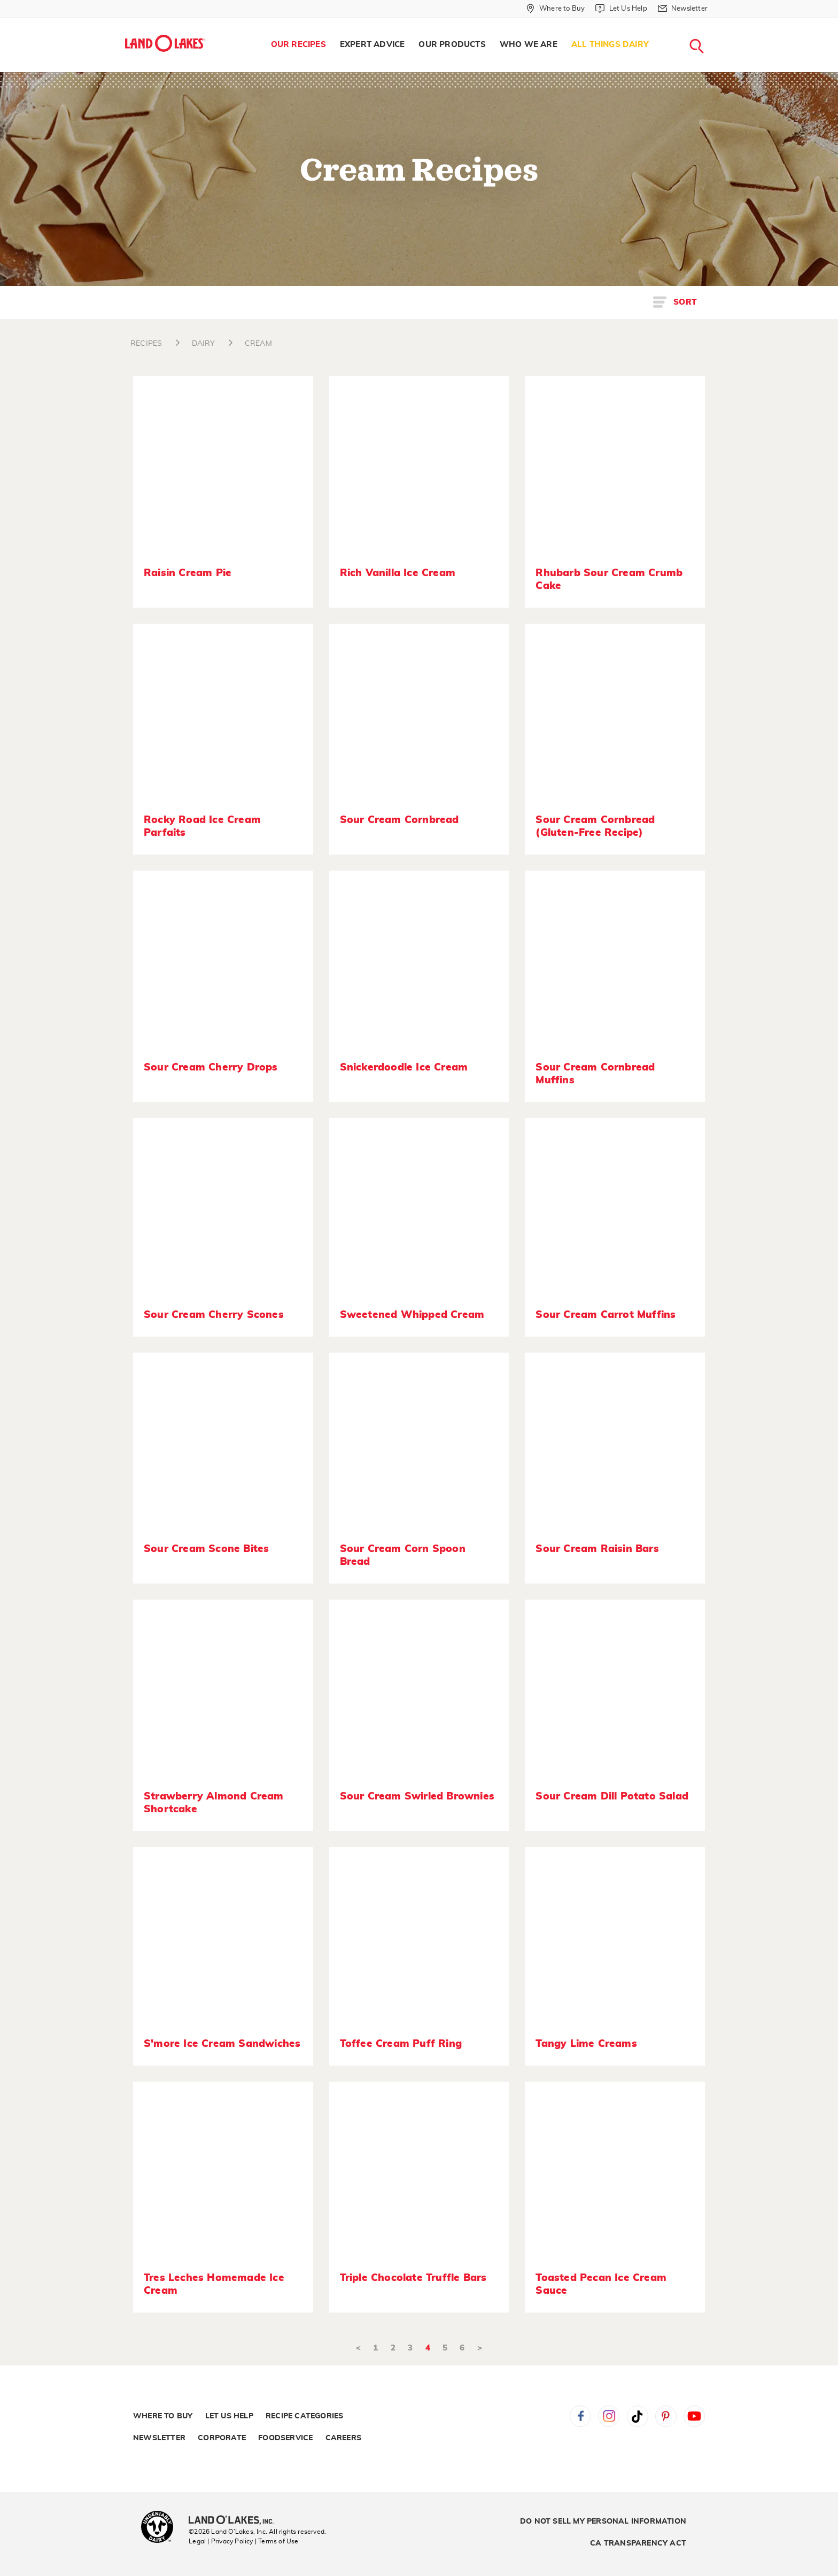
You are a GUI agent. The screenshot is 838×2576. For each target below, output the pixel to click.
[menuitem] (298, 45)
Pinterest (666, 2416)
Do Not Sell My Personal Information (603, 2521)
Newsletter (159, 2438)
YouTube (694, 2416)
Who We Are (528, 45)
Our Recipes (298, 45)
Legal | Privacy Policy (221, 2541)
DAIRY (203, 343)
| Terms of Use (277, 2541)
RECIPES (146, 343)
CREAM (258, 343)
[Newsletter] (683, 8)
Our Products (451, 45)
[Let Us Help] (621, 8)
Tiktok (637, 2416)
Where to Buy (162, 2416)
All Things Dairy (610, 45)
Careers (343, 2438)
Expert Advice (372, 45)
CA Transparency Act (638, 2543)
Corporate (222, 2438)
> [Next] (479, 2348)
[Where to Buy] (556, 8)
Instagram (608, 2416)
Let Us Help (229, 2416)
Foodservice (285, 2438)
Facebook (580, 2416)
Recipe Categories (304, 2416)
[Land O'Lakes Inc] (235, 2521)
